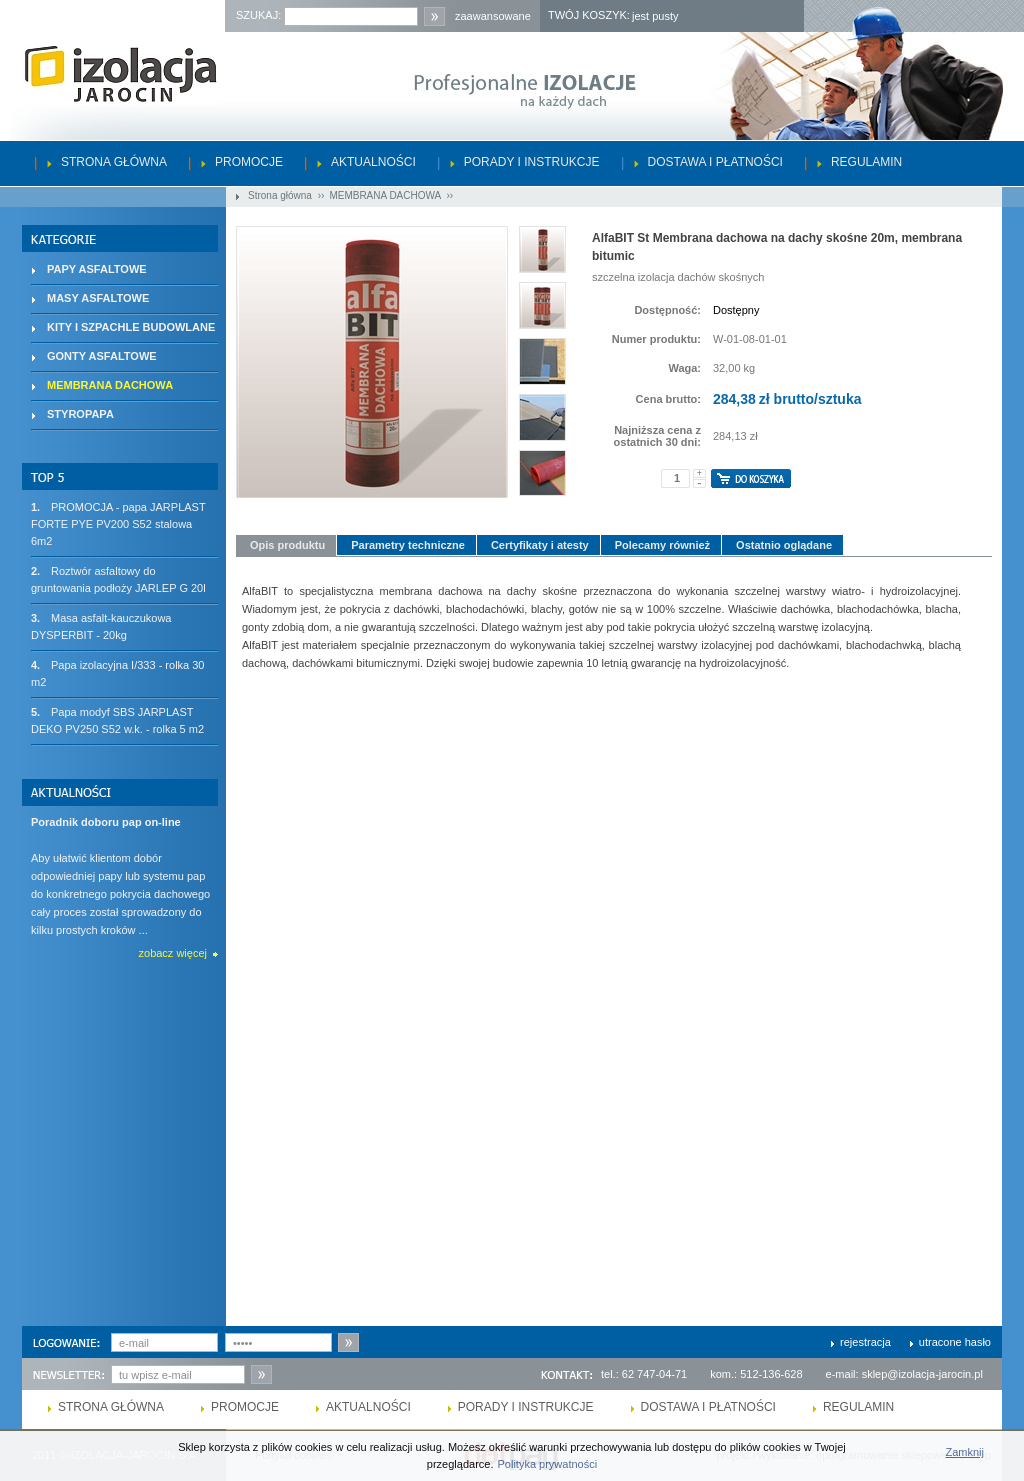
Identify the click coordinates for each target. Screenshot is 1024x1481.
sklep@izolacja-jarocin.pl (922, 1374)
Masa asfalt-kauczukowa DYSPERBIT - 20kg (101, 625)
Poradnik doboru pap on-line (106, 822)
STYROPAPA (80, 414)
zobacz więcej (173, 953)
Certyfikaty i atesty (540, 545)
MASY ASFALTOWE (98, 298)
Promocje (249, 162)
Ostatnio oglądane (784, 545)
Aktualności (373, 162)
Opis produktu (287, 545)
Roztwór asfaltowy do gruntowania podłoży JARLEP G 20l (118, 578)
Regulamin (866, 162)
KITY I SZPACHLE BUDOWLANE (131, 327)
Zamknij (964, 1452)
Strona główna (114, 162)
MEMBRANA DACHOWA (386, 195)
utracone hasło (955, 1342)
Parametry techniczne (408, 545)
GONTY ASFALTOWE (102, 356)
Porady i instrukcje (532, 162)
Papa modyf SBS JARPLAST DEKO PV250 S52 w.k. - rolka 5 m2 (117, 719)
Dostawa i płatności (715, 162)
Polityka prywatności (548, 1464)
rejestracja (865, 1342)
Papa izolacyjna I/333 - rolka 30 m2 (117, 672)
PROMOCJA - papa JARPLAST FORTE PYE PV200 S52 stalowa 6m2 (118, 523)
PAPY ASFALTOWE (97, 269)
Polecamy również (662, 545)
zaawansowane (493, 16)
